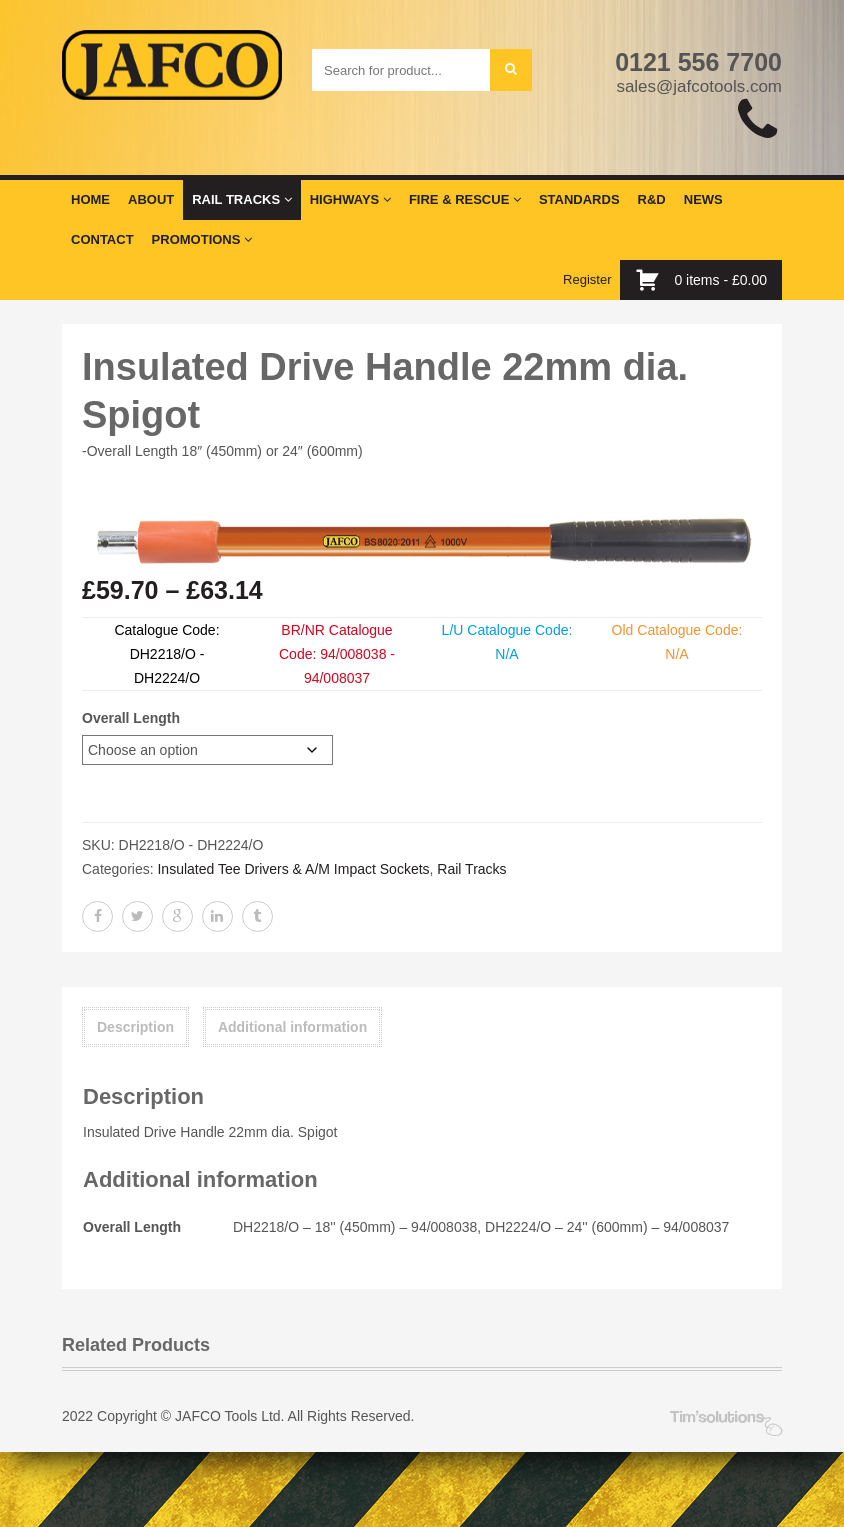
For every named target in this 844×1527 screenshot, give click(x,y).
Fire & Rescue (465, 199)
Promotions (202, 239)
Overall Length (131, 718)
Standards (579, 199)
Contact (102, 239)
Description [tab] (135, 1027)
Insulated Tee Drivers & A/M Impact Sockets (293, 869)
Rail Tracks (241, 199)
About (151, 199)
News (703, 199)
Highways (350, 199)
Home (90, 199)
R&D (652, 199)
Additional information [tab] (292, 1027)
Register (587, 279)
